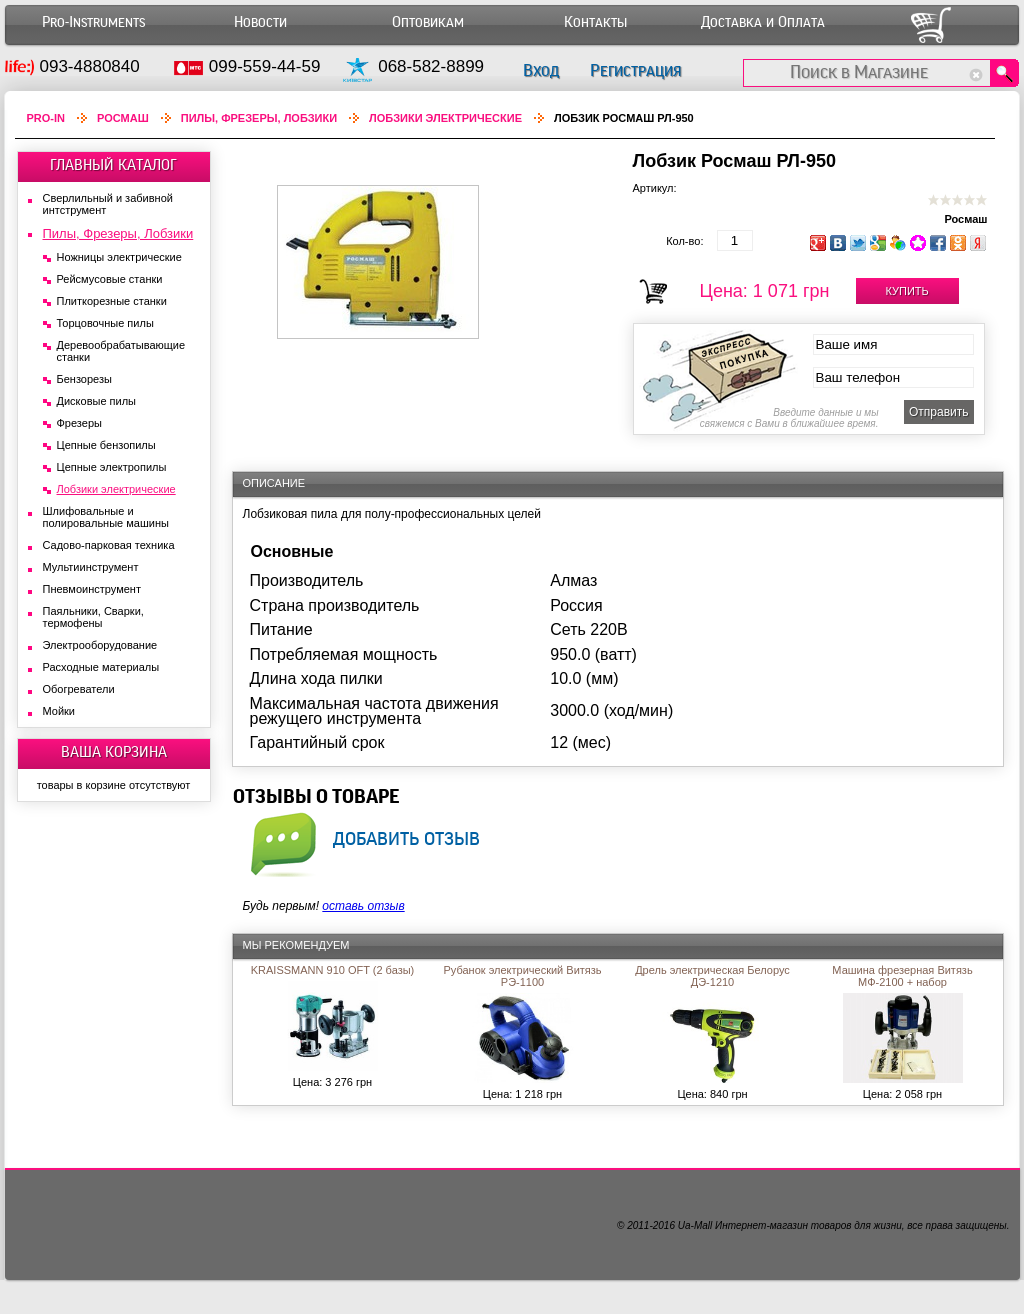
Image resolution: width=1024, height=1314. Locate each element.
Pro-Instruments (93, 22)
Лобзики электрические (445, 118)
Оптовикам (428, 22)
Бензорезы (84, 379)
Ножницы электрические (119, 257)
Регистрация (635, 70)
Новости (260, 22)
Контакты (595, 22)
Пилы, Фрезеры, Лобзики (259, 118)
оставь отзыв (363, 906)
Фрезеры (79, 423)
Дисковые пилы (97, 401)
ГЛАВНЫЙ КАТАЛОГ (113, 165)
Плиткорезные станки (112, 301)
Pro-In (46, 118)
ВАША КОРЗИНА (114, 752)
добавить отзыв (406, 838)
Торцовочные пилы (105, 323)
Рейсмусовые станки (110, 279)
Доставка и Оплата (763, 22)
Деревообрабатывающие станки (121, 351)
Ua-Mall (695, 1225)
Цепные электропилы (112, 467)
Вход (541, 70)
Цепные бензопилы (106, 445)
